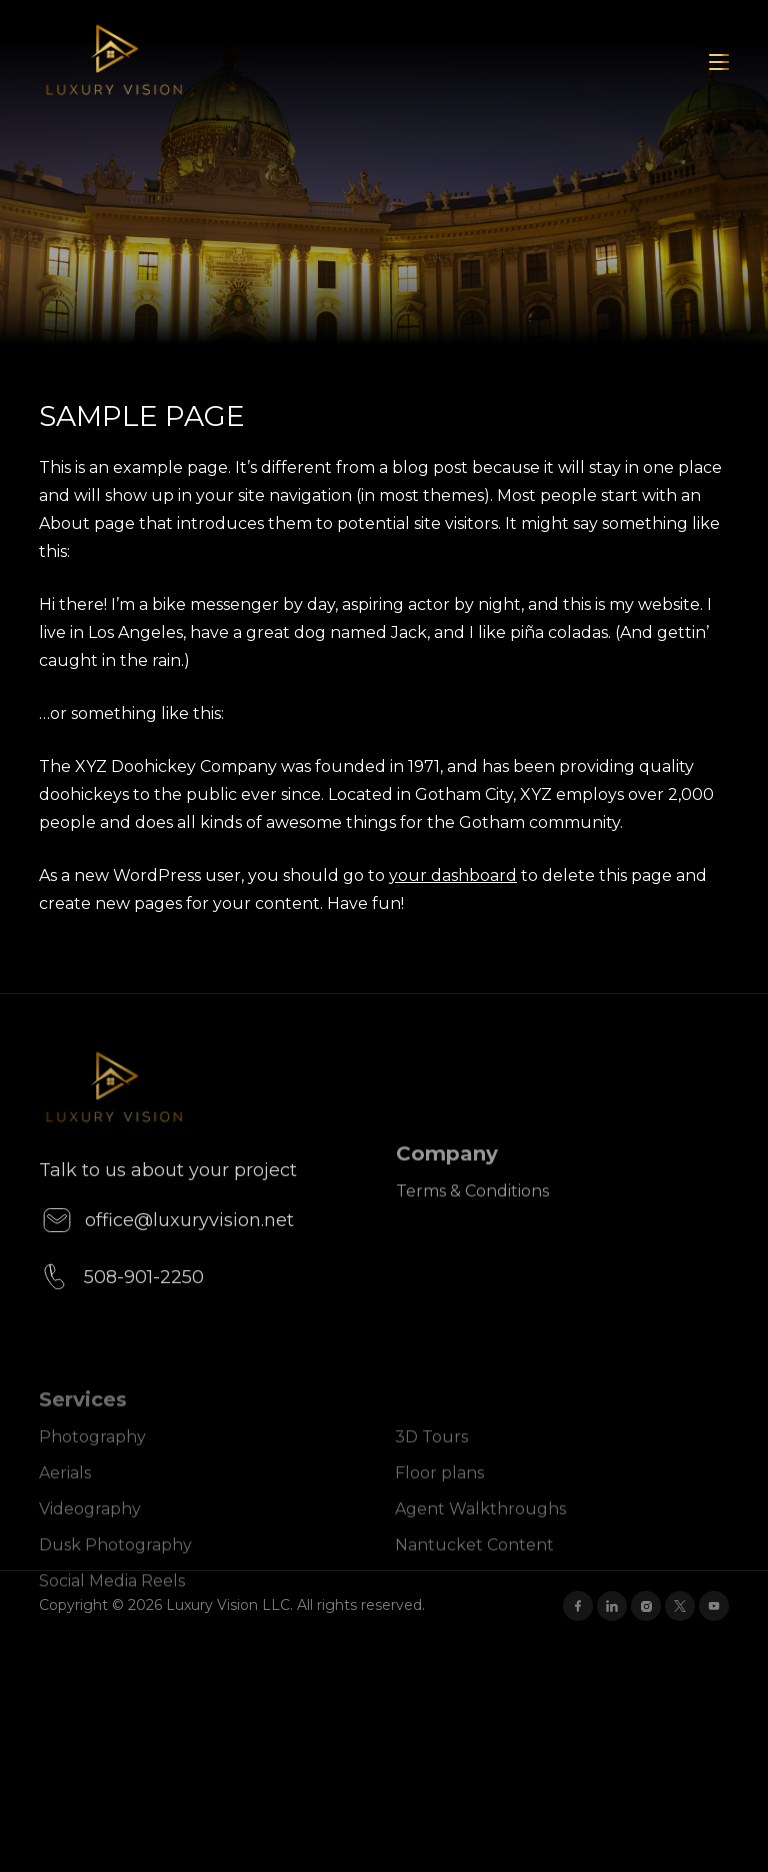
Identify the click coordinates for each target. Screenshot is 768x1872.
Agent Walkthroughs (480, 1537)
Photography (92, 1465)
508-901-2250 (121, 1317)
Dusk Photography (115, 1573)
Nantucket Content (474, 1573)
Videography (90, 1537)
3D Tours (431, 1465)
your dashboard (453, 875)
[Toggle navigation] (719, 62)
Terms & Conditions (472, 1228)
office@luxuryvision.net (166, 1261)
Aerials (65, 1501)
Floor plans (439, 1501)
